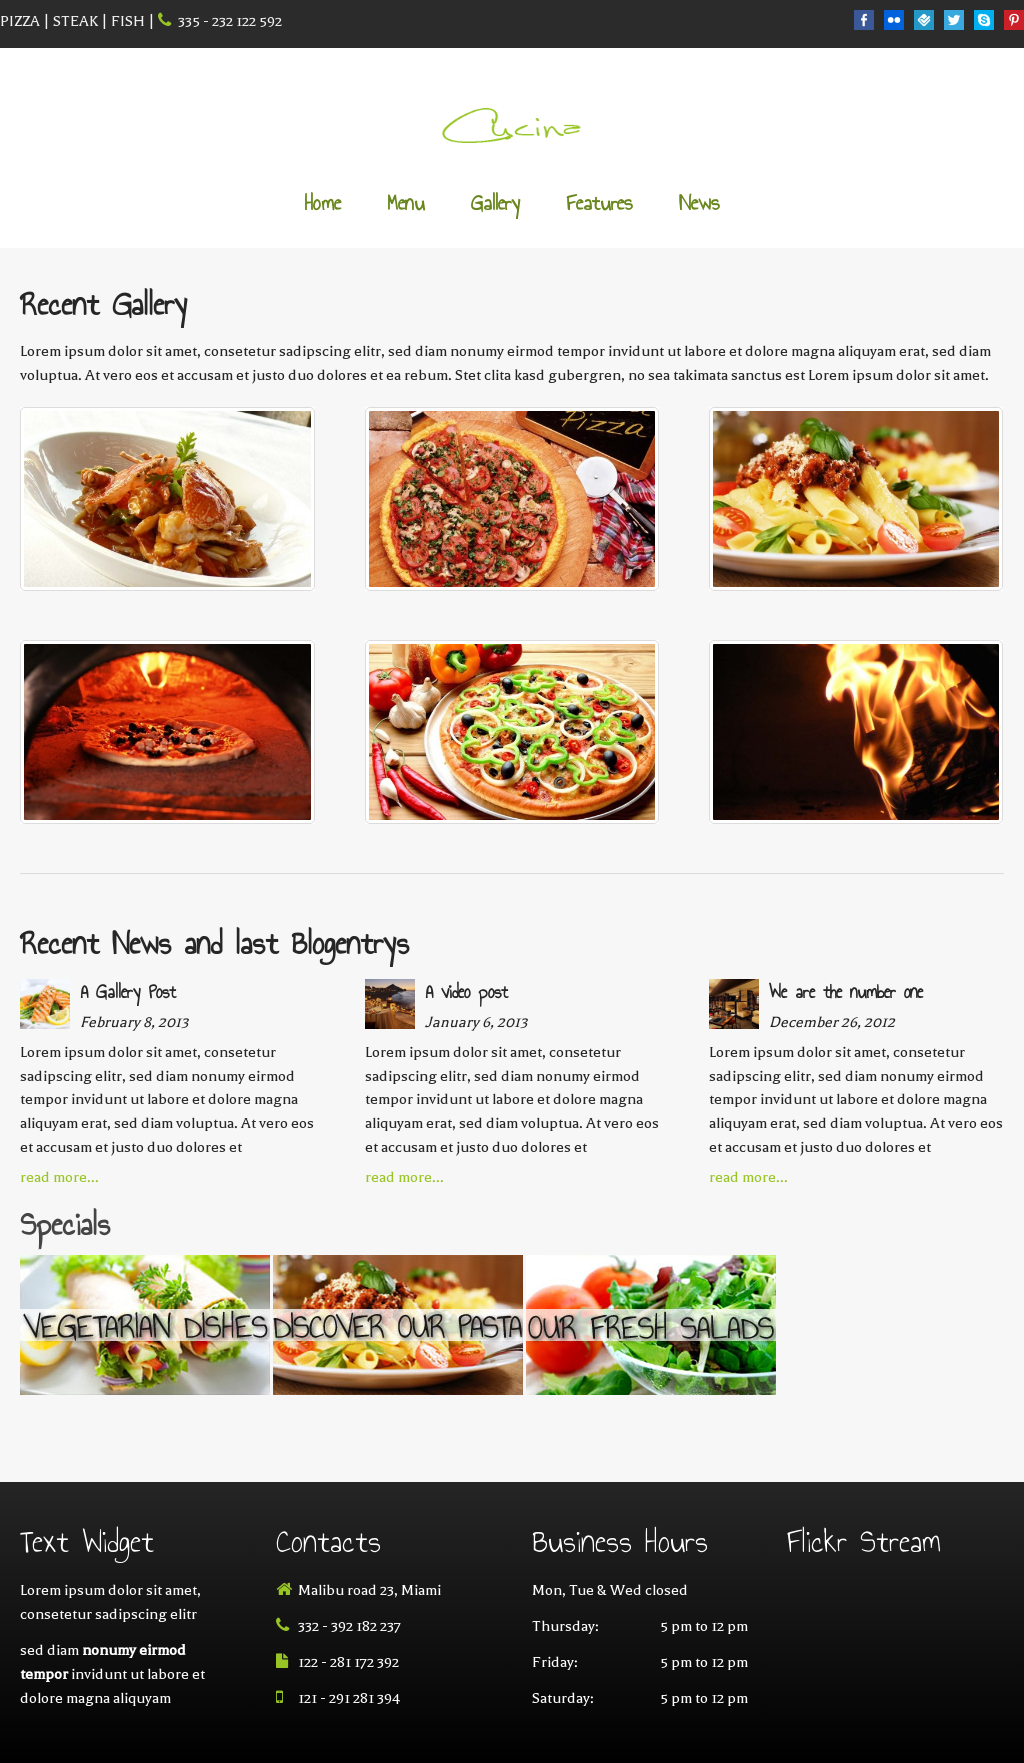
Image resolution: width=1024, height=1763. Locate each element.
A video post (466, 992)
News (699, 205)
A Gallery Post (128, 992)
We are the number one (846, 992)
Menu (406, 205)
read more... (59, 1177)
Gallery (495, 205)
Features (599, 205)
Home (322, 205)
